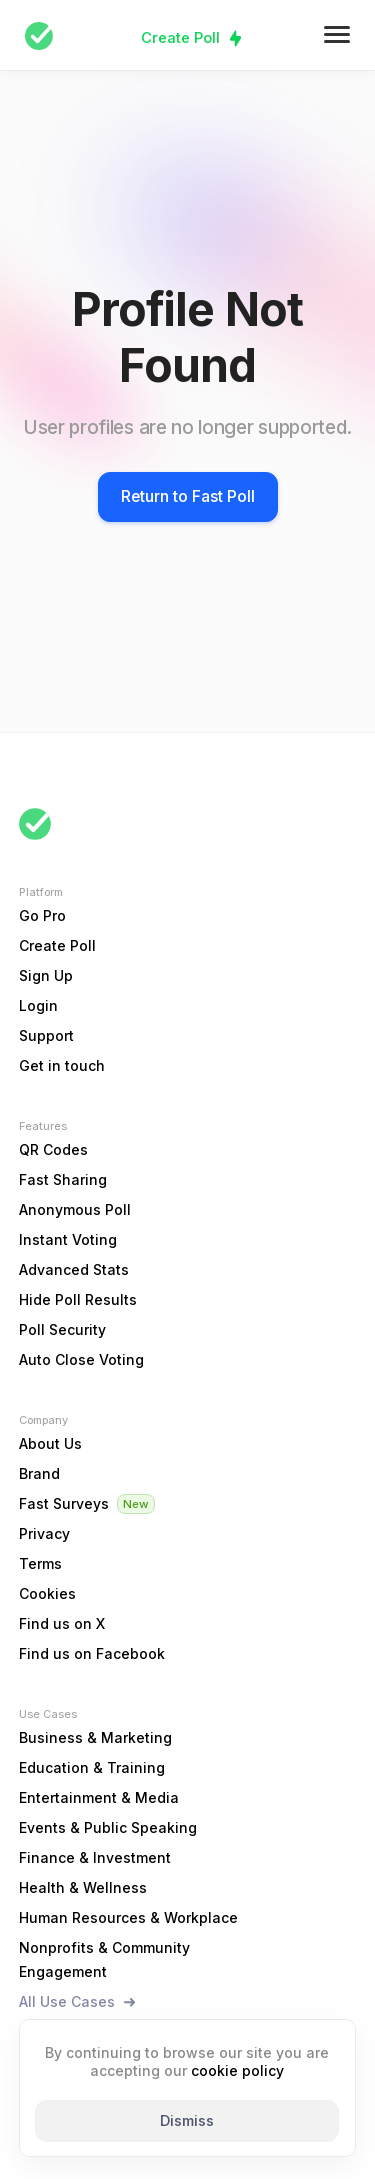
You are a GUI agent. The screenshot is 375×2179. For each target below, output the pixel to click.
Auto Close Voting (81, 1359)
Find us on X (62, 1623)
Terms (40, 1563)
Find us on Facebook (92, 1653)
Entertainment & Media (99, 1797)
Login (38, 1005)
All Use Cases (67, 2001)
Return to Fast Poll (188, 496)
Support (46, 1035)
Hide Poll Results (78, 1299)
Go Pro (42, 915)
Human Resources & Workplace (128, 1917)
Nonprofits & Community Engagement (104, 1959)
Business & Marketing (95, 1737)
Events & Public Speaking (108, 1827)
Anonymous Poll (75, 1209)
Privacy (44, 1533)
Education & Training (92, 1767)
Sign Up (46, 975)
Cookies (47, 1593)
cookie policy (237, 2070)
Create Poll (180, 37)
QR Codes (53, 1149)
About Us (50, 1443)
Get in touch (62, 1065)
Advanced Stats (74, 1269)
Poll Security (62, 1329)
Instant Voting (68, 1239)
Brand (39, 1473)
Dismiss (187, 2120)
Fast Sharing (63, 1179)
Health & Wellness (83, 1887)
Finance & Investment (95, 1857)
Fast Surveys (64, 1503)
